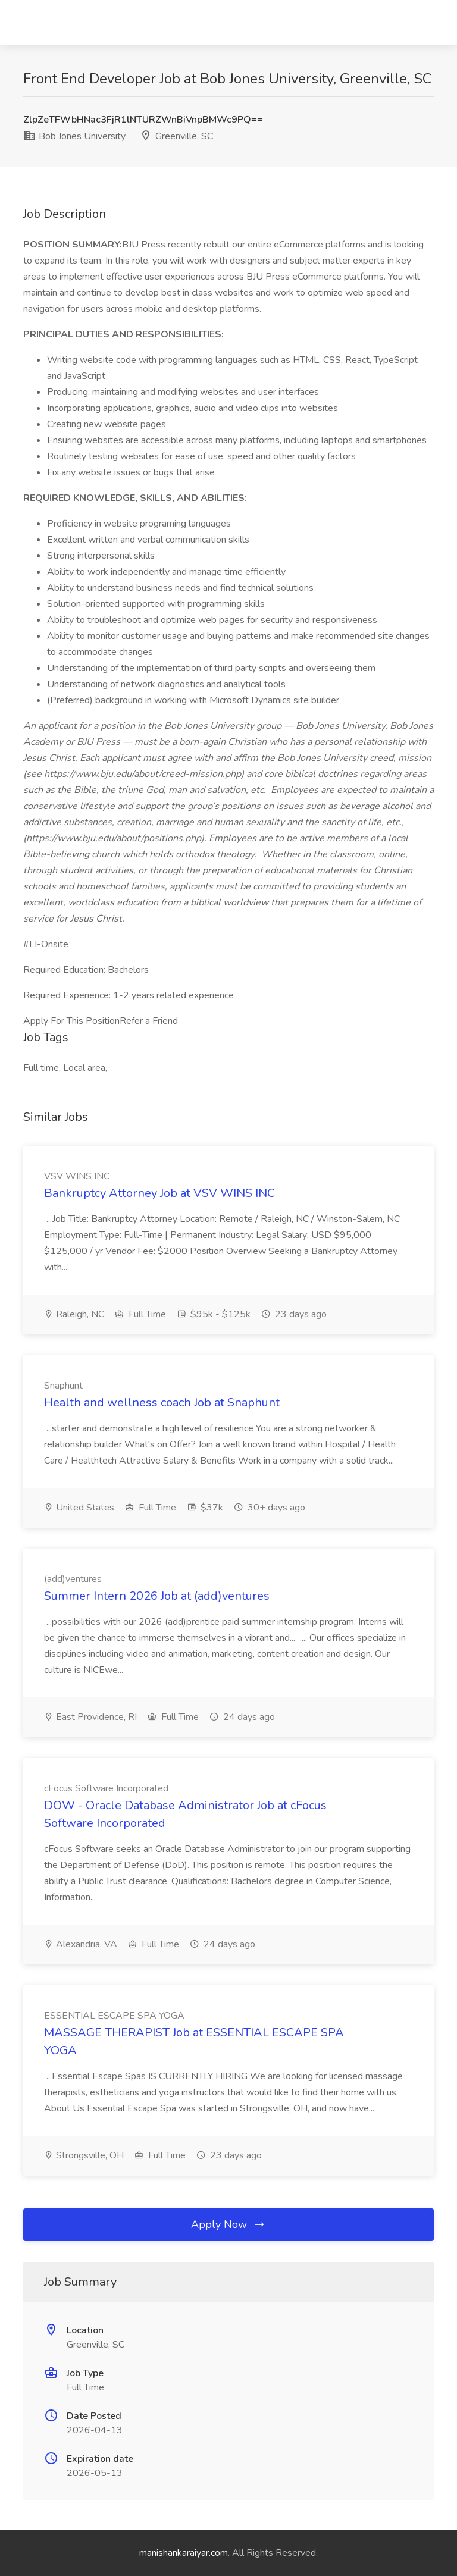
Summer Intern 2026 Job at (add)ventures (157, 1596)
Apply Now (228, 2224)
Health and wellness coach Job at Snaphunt (162, 1402)
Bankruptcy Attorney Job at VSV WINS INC (159, 1193)
